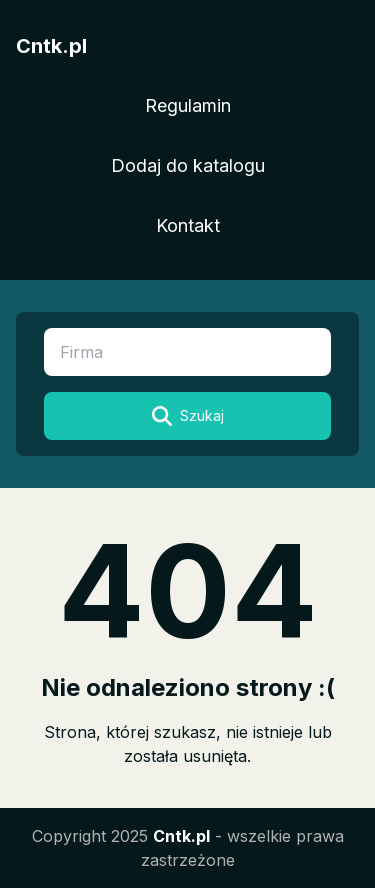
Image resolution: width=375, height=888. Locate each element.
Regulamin (188, 105)
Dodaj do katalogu (188, 165)
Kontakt (188, 225)
